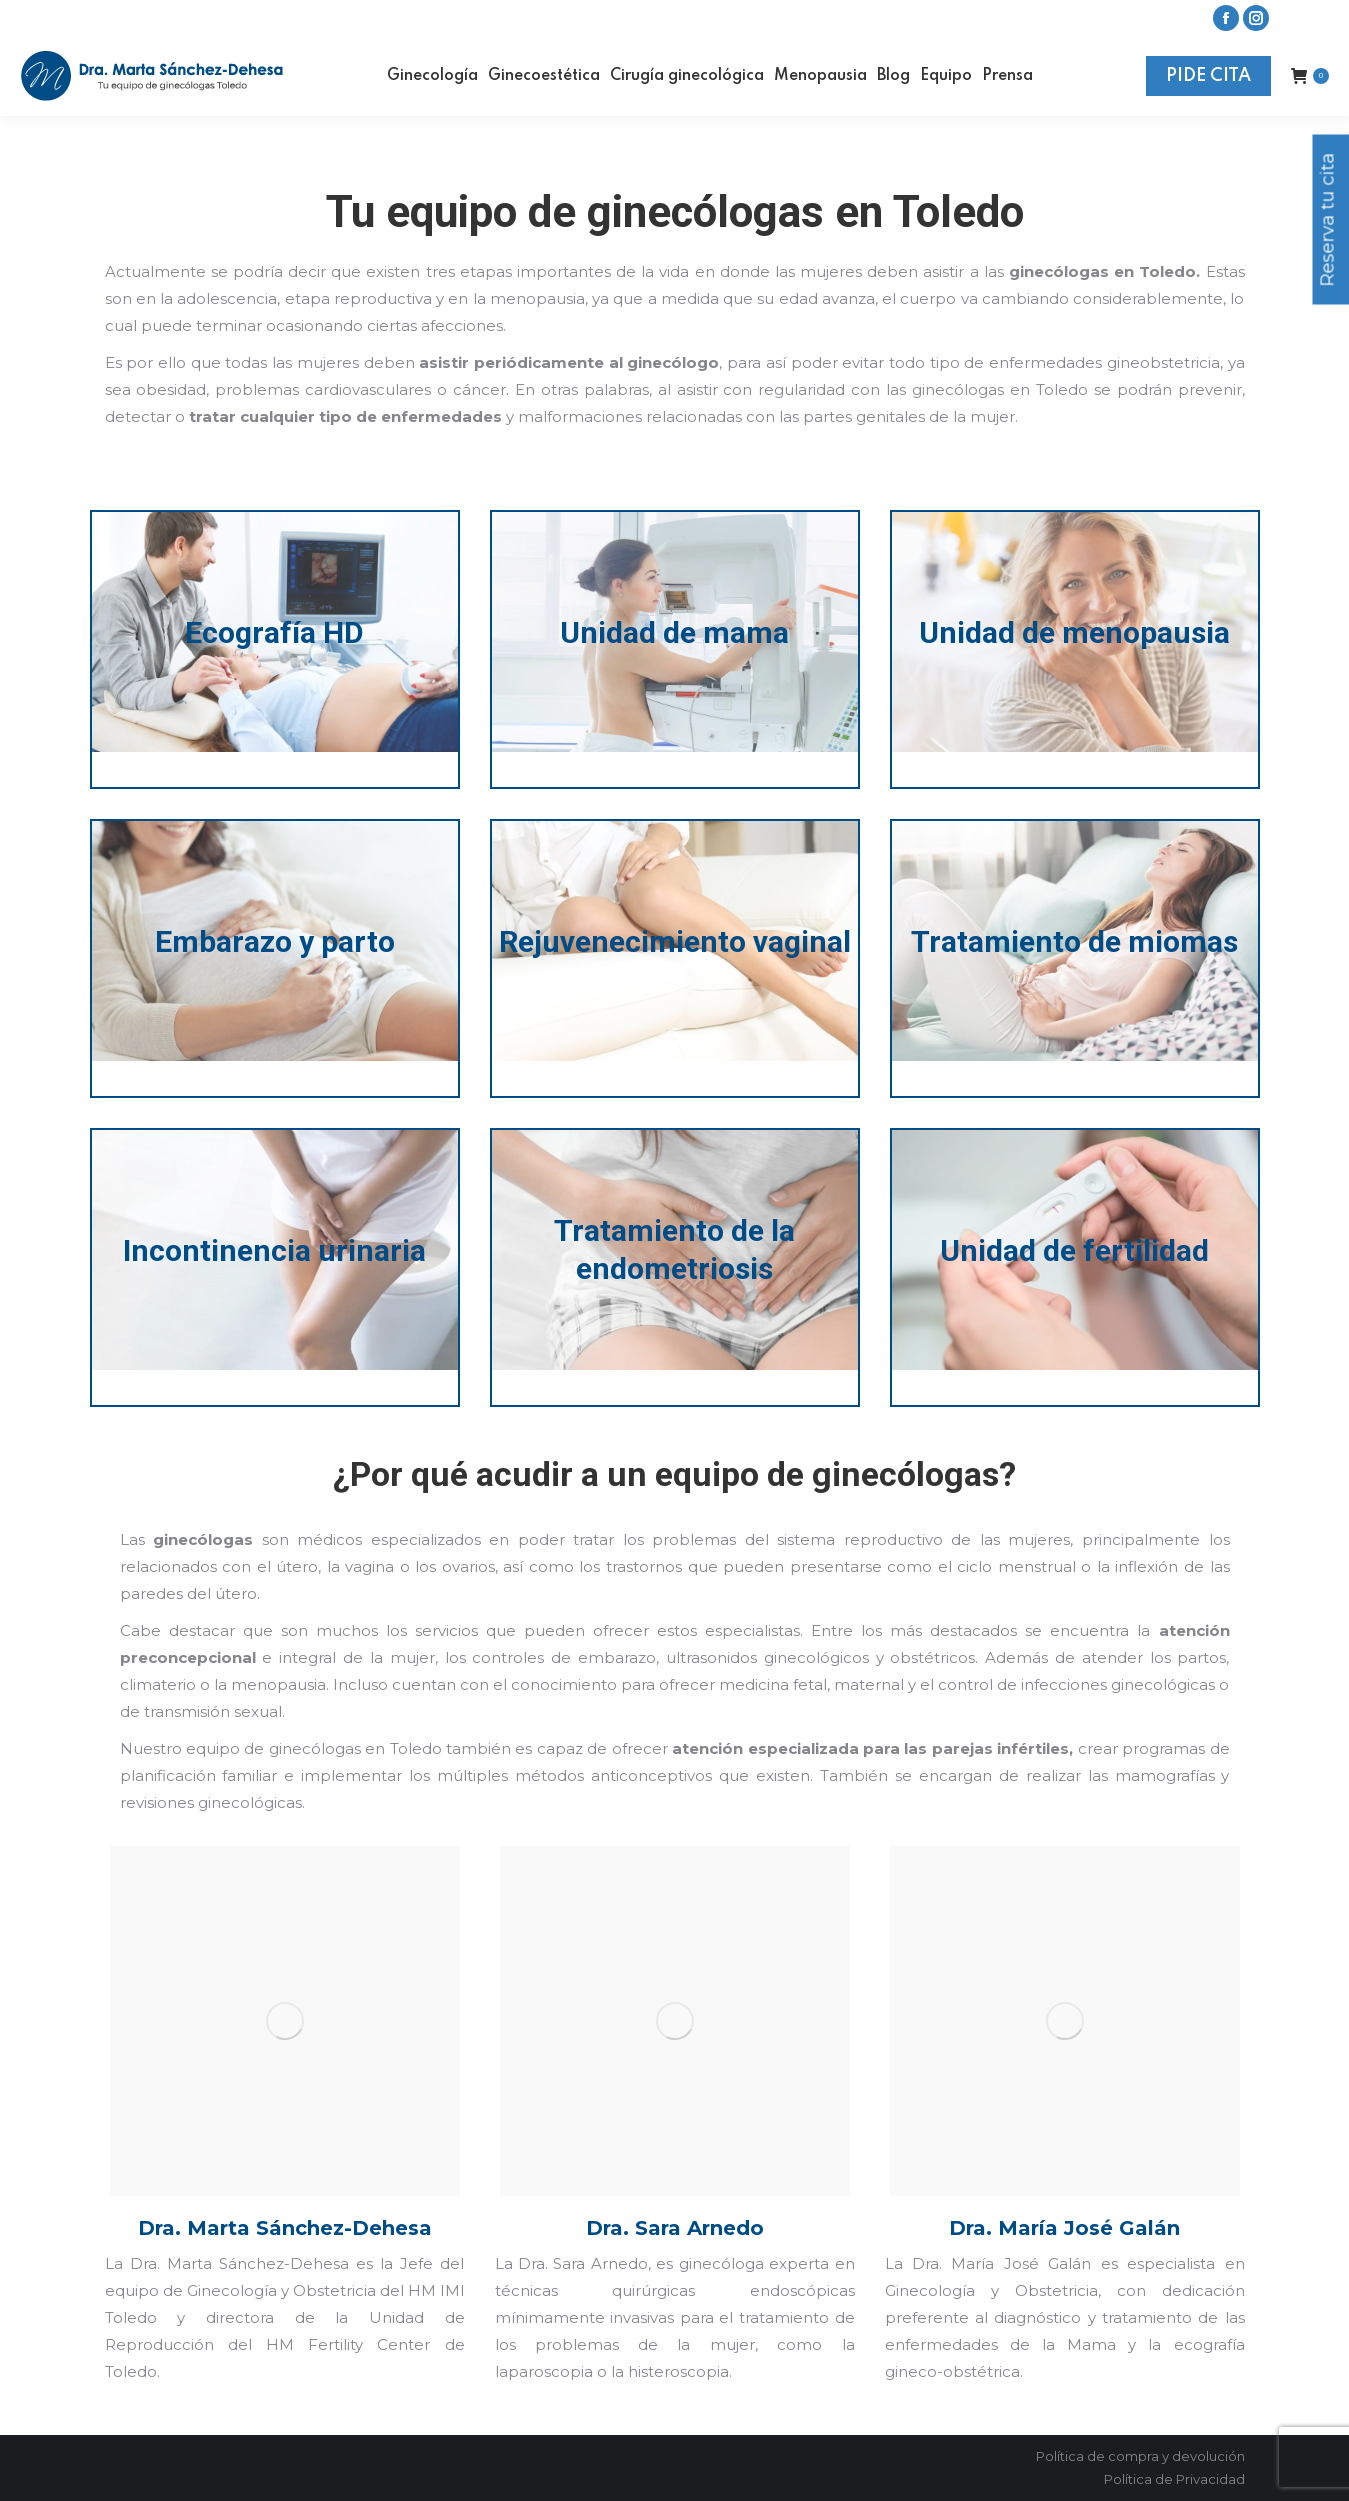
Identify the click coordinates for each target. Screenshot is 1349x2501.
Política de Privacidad (1174, 2479)
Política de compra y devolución (1140, 2456)
